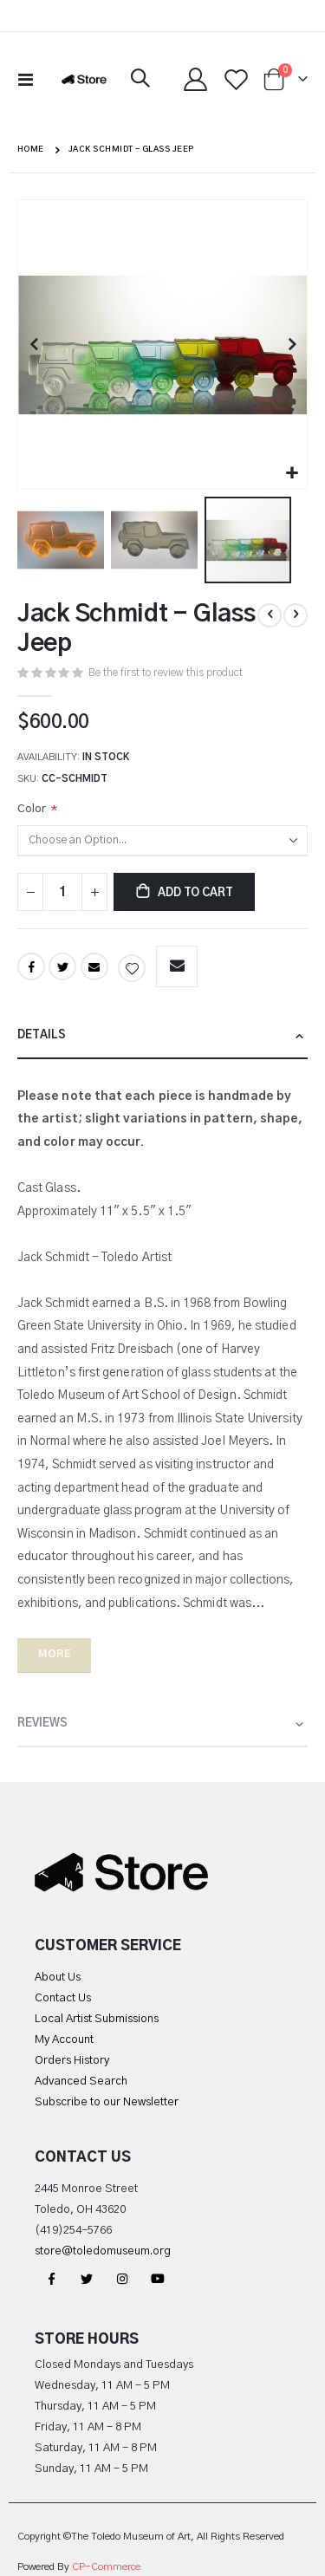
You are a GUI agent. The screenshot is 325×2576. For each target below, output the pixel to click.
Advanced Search (81, 2081)
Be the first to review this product (165, 672)
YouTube (157, 2278)
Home (30, 149)
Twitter (62, 966)
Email (94, 966)
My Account (64, 2040)
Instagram (122, 2278)
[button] (291, 474)
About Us (58, 1977)
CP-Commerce (106, 2567)
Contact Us (63, 1998)
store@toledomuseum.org (103, 2251)
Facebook (31, 966)
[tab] (162, 1036)
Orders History (72, 2060)
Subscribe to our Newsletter (107, 2102)
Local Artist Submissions (97, 2019)
